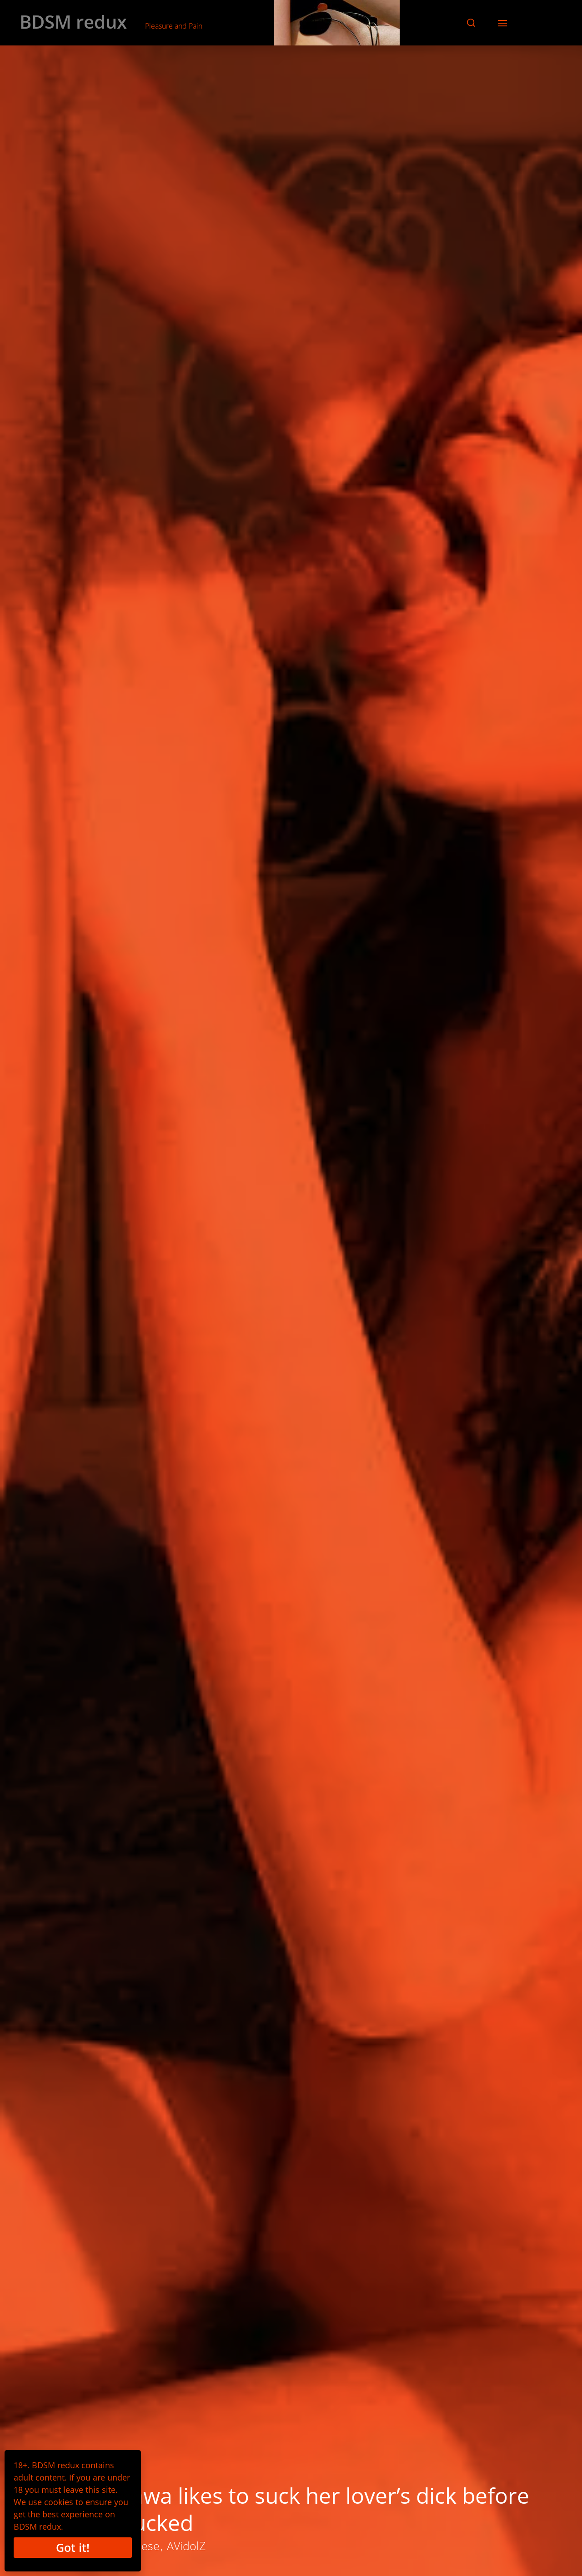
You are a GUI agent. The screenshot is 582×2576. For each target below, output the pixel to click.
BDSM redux (73, 22)
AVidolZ (186, 2545)
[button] (471, 22)
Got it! (73, 2547)
